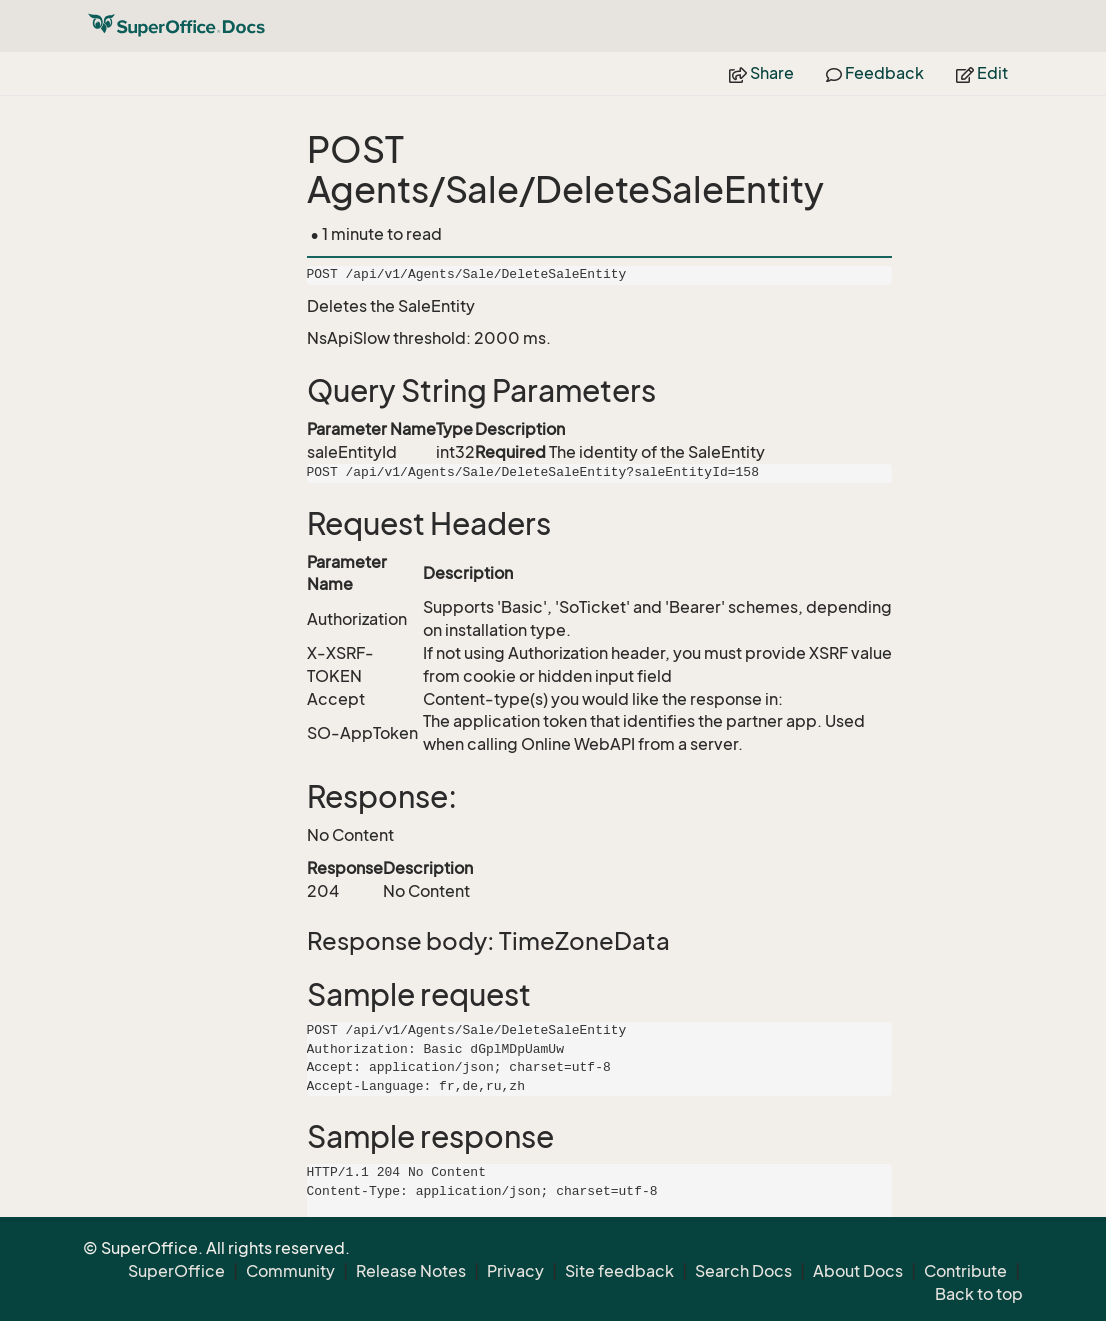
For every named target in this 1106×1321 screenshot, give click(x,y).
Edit (982, 73)
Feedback (875, 73)
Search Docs (743, 1271)
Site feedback (619, 1271)
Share (761, 73)
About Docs (858, 1271)
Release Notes (411, 1271)
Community (290, 1271)
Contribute (965, 1271)
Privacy (515, 1271)
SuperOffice (176, 1271)
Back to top (979, 1294)
